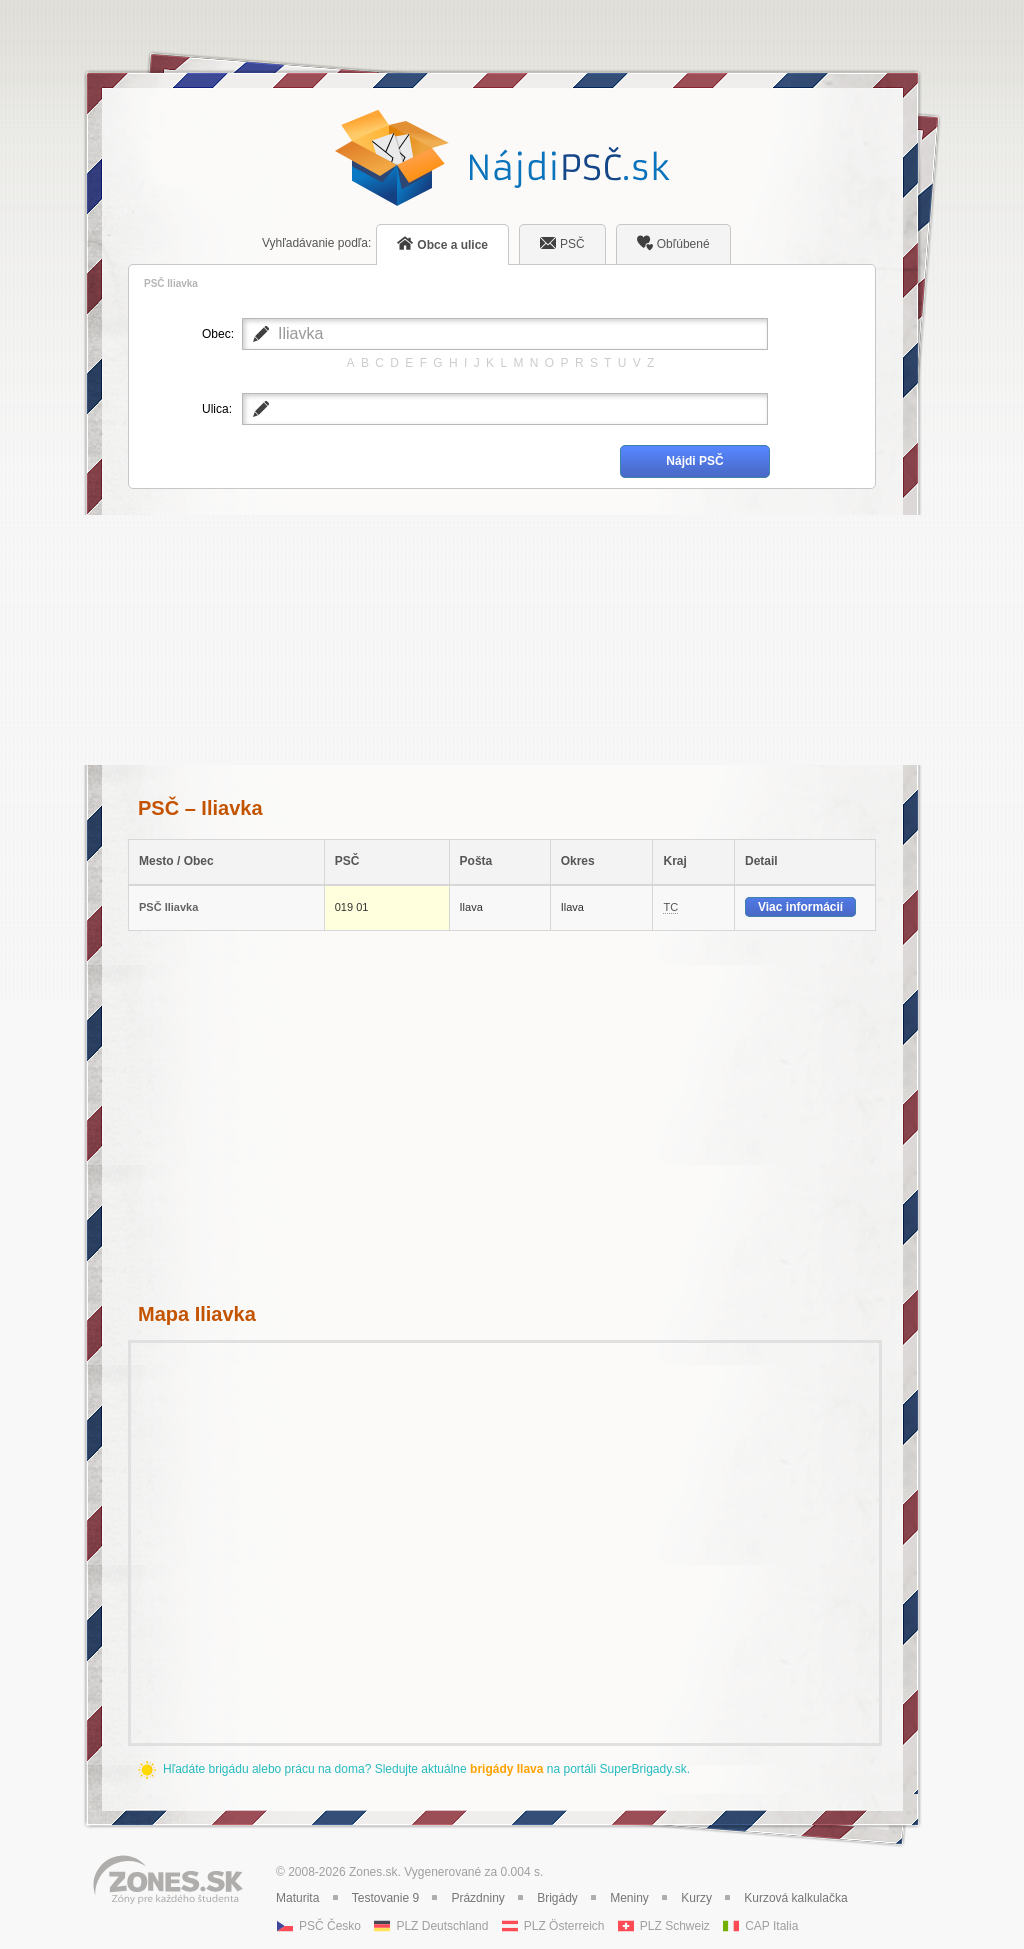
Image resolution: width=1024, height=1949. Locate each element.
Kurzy (696, 1898)
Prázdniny (477, 1898)
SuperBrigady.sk (642, 1769)
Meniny (629, 1898)
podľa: (316, 243)
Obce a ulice (442, 243)
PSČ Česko (330, 1926)
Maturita (297, 1898)
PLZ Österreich (564, 1926)
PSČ (562, 243)
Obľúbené (673, 243)
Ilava (471, 907)
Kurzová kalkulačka (795, 1898)
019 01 (352, 907)
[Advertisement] (502, 640)
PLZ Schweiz (675, 1926)
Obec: (217, 334)
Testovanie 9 (385, 1898)
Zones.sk (373, 1872)
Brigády (557, 1898)
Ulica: (217, 409)
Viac (800, 907)
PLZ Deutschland (442, 1926)
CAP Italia (771, 1926)
